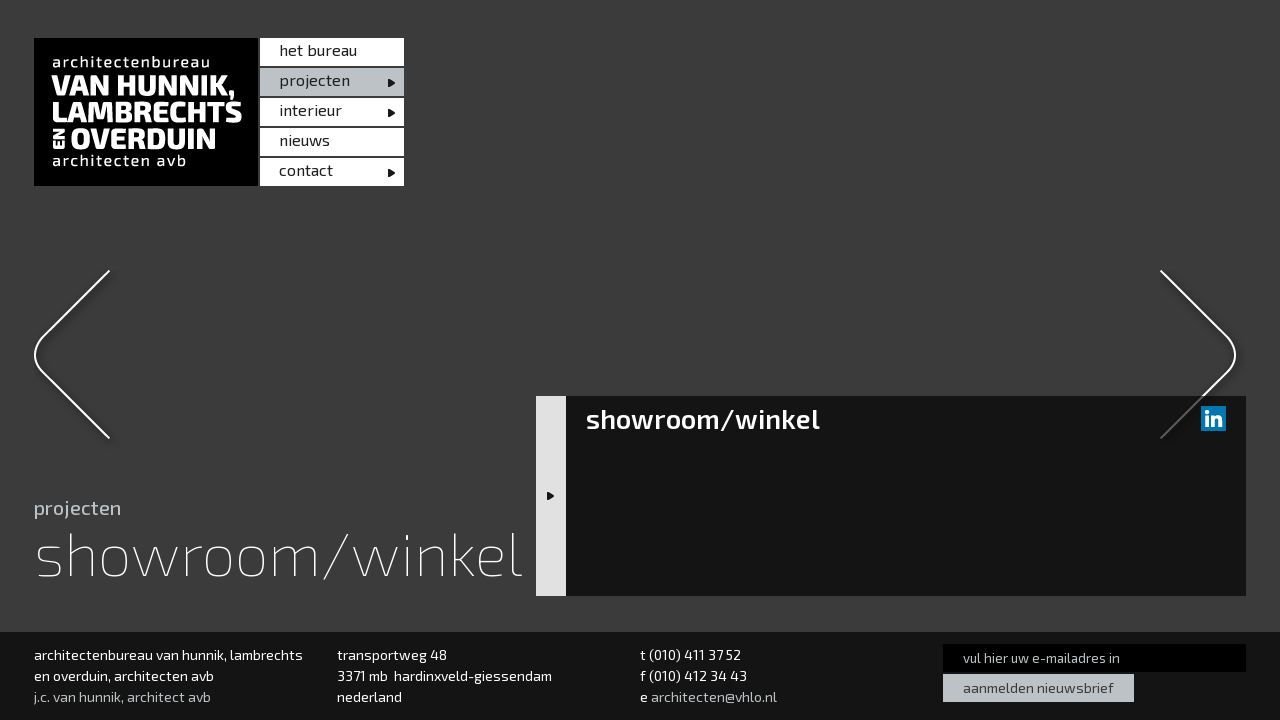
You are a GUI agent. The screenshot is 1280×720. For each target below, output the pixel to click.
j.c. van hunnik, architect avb (122, 696)
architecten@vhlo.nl (714, 696)
